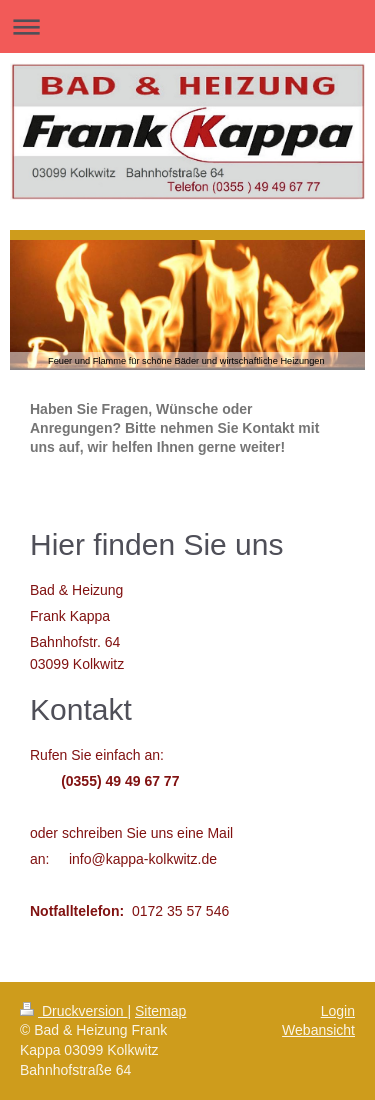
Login (338, 1011)
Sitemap (160, 1011)
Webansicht (318, 1030)
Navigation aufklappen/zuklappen (187, 26)
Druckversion (73, 1011)
